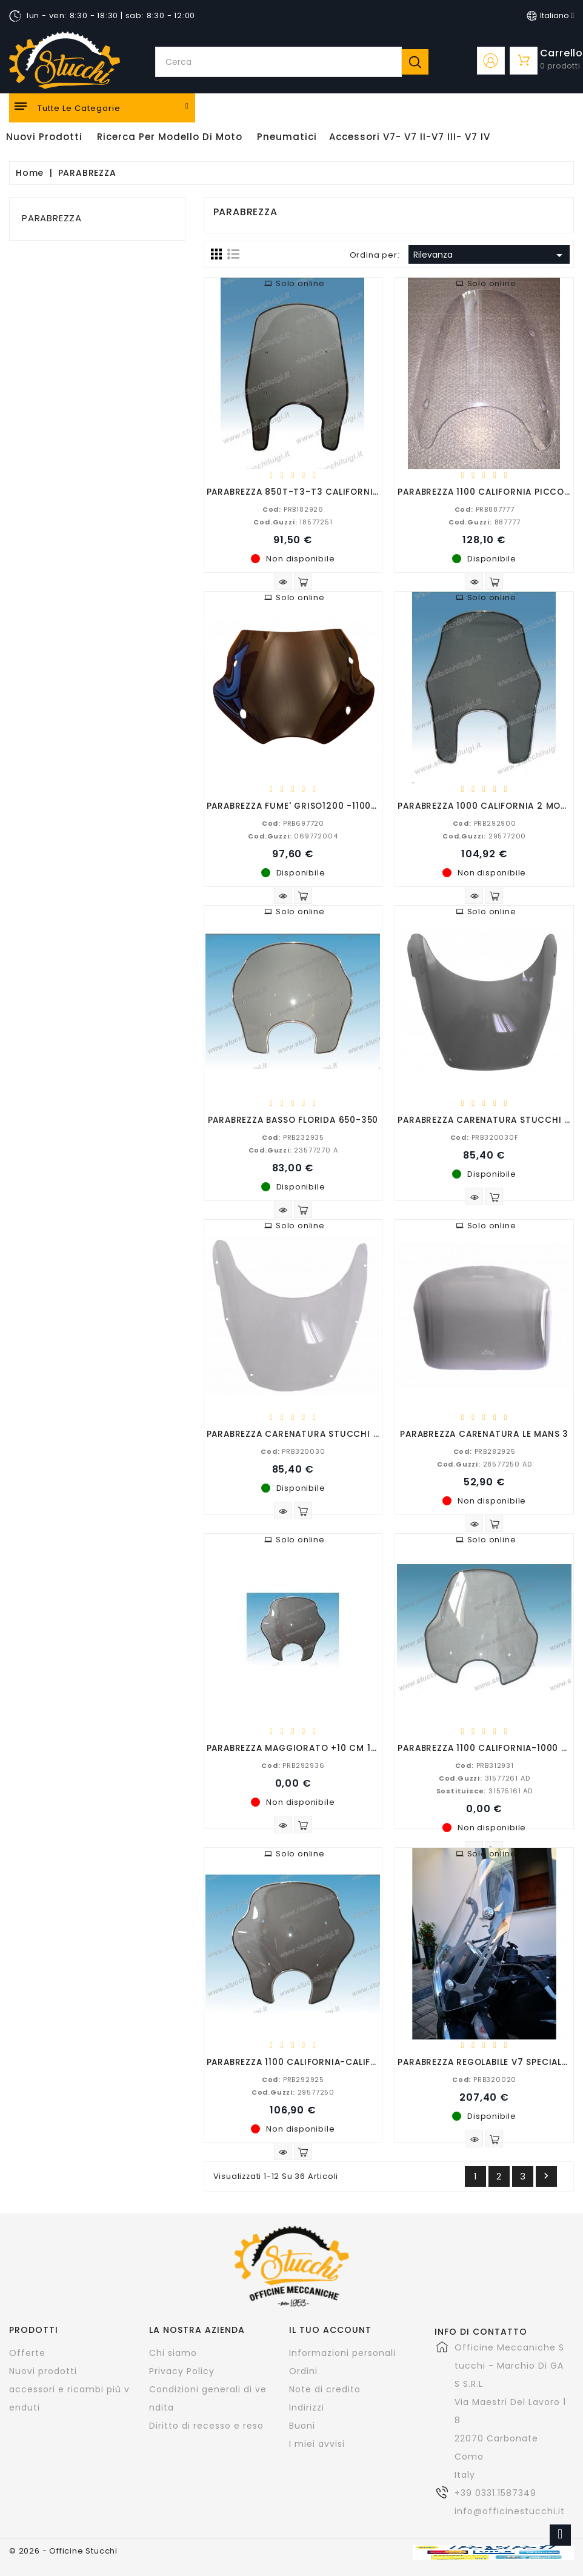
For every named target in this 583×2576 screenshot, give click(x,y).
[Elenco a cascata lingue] (550, 16)
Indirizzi (306, 2407)
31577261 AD (484, 1777)
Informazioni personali (342, 2353)
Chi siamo (173, 2353)
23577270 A (293, 1149)
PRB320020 (484, 2079)
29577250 (293, 2091)
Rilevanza (489, 255)
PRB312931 (484, 1765)
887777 (484, 521)
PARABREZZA (52, 218)
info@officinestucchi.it (510, 2511)
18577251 (292, 521)
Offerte (27, 2353)
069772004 (293, 835)
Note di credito (325, 2389)
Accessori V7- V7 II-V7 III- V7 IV (409, 136)
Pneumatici (287, 136)
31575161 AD (484, 1790)
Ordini (303, 2371)
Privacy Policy (182, 2371)
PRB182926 (293, 509)
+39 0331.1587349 (495, 2493)
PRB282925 (484, 1451)
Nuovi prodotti (43, 2371)
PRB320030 (293, 1451)
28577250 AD (484, 1463)
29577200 (484, 835)
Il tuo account (330, 2330)
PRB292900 (484, 823)
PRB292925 (293, 2079)
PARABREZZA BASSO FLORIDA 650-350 (293, 1119)
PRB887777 (485, 509)
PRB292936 (292, 1765)
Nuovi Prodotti (44, 136)
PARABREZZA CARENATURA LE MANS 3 (484, 1433)
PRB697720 (293, 823)
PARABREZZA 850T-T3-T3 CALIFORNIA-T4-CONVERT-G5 (335, 491)
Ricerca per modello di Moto (169, 136)
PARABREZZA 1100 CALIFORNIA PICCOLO (486, 491)
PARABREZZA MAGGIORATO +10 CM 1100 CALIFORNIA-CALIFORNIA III (360, 1747)
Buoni (302, 2426)
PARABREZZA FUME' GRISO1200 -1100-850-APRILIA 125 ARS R (343, 805)
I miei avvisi (317, 2444)
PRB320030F (484, 1137)
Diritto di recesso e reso (206, 2426)
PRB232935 (293, 1137)
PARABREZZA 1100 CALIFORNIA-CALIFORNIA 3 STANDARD (333, 2061)
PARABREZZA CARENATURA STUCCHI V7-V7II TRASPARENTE (340, 1433)
